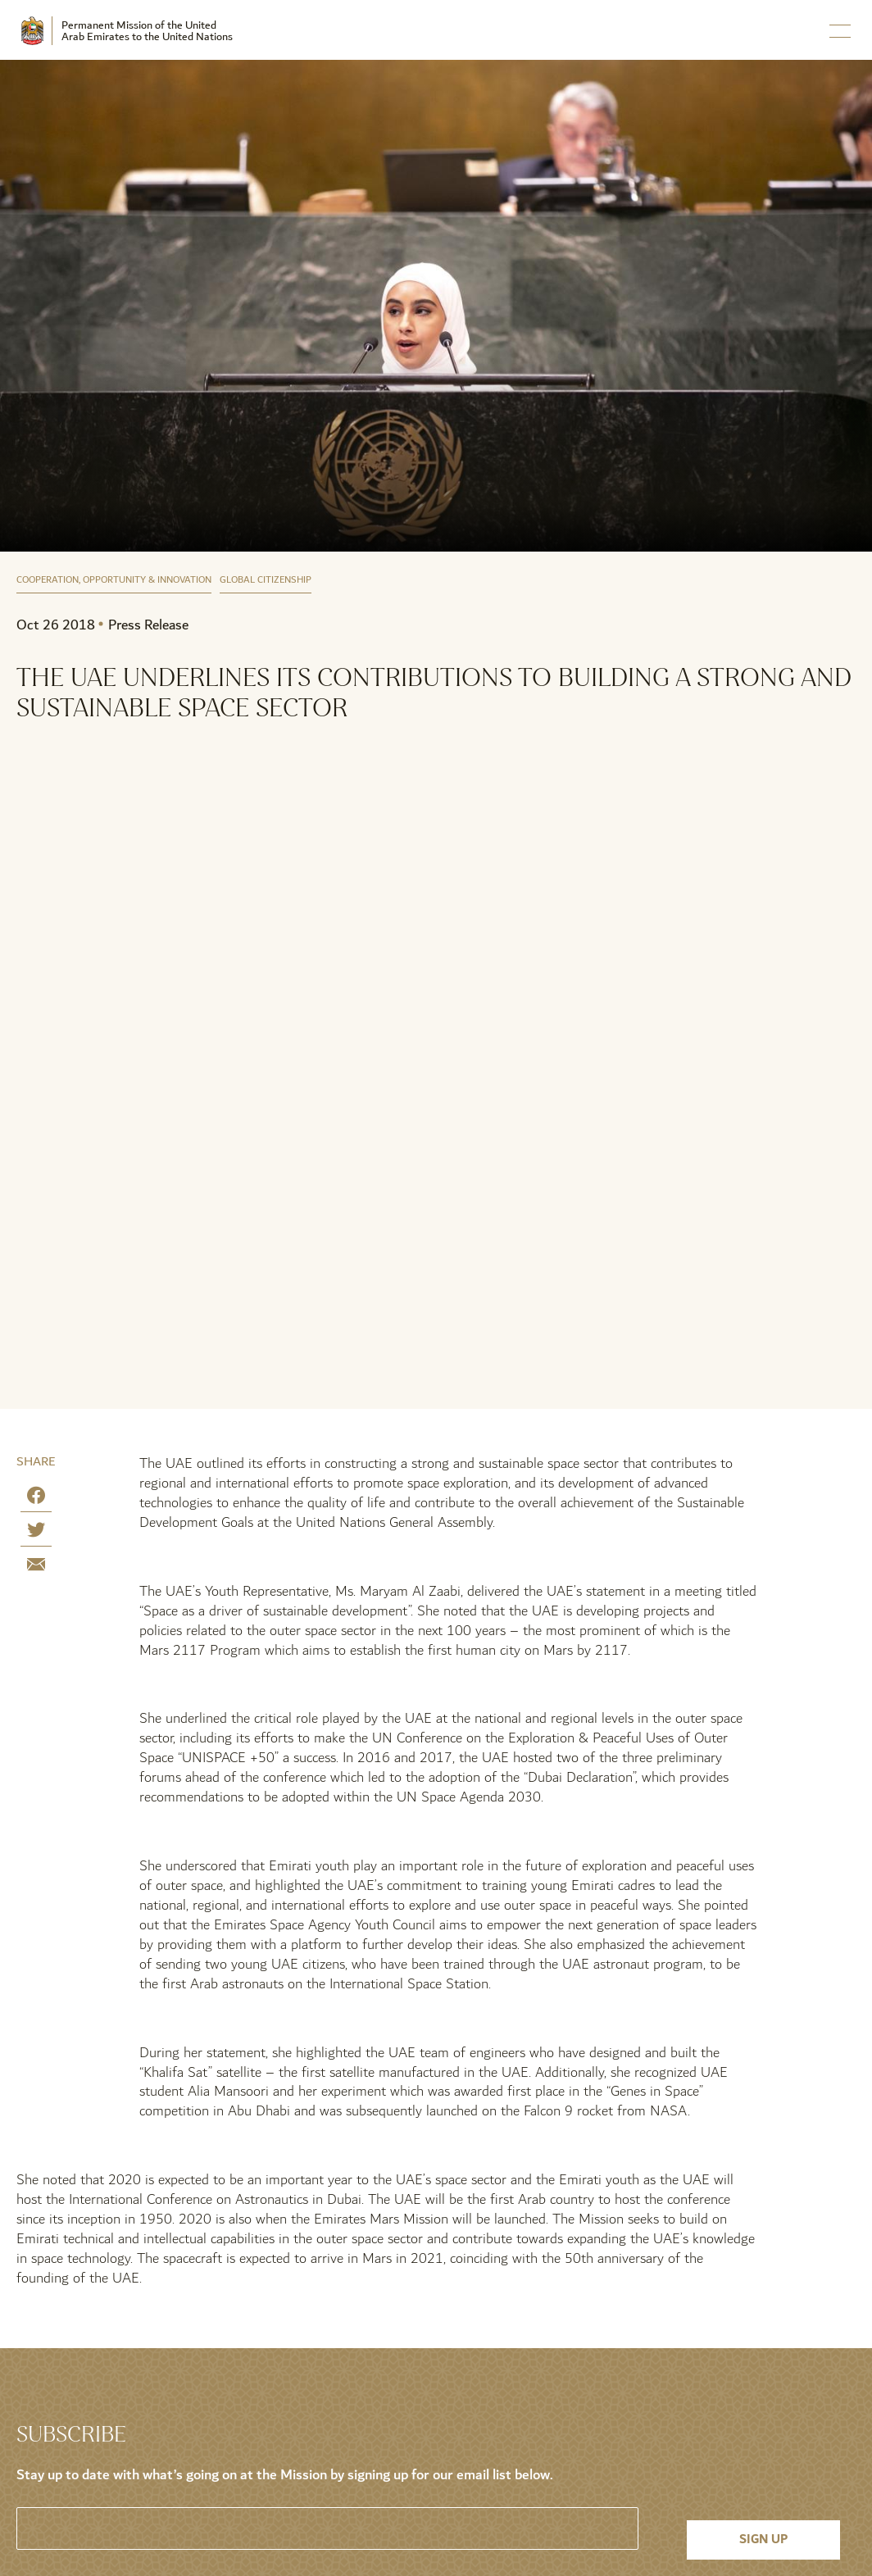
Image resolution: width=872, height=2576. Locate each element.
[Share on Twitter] (36, 1533)
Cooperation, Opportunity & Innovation (113, 581)
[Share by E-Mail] (36, 1567)
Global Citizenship (265, 581)
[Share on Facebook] (36, 1499)
